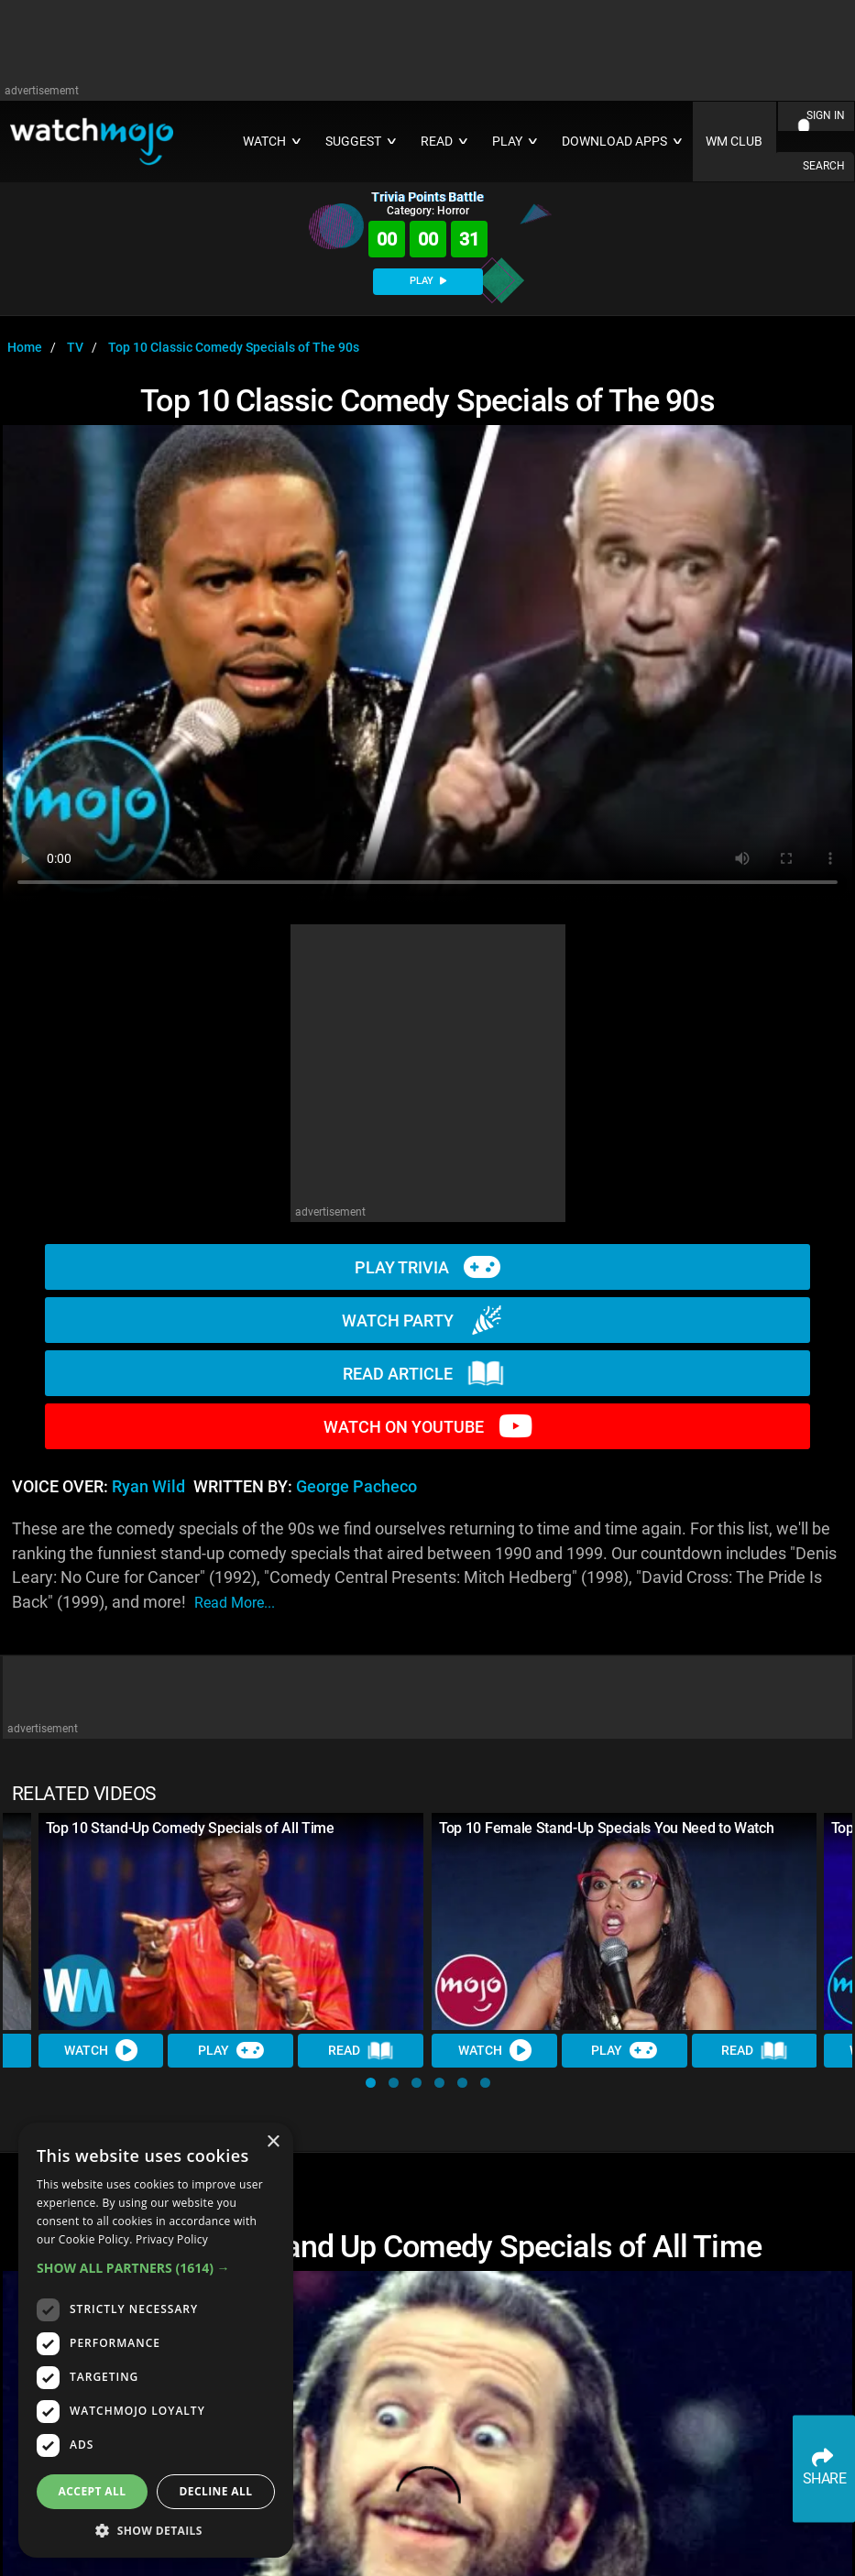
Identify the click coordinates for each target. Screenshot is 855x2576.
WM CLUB (734, 141)
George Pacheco (356, 1487)
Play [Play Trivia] (231, 2051)
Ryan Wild (148, 1487)
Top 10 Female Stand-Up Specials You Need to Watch (606, 1828)
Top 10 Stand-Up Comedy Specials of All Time (190, 1828)
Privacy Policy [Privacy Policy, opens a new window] (172, 2239)
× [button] (273, 2142)
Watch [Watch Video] (100, 2051)
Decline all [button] (216, 2491)
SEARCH (824, 165)
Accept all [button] (92, 2491)
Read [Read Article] (361, 2051)
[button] (370, 2082)
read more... (234, 1602)
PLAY (428, 281)
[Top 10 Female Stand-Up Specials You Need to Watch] (624, 1921)
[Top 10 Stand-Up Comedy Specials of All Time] (231, 1921)
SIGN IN (825, 115)
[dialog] (155, 2340)
